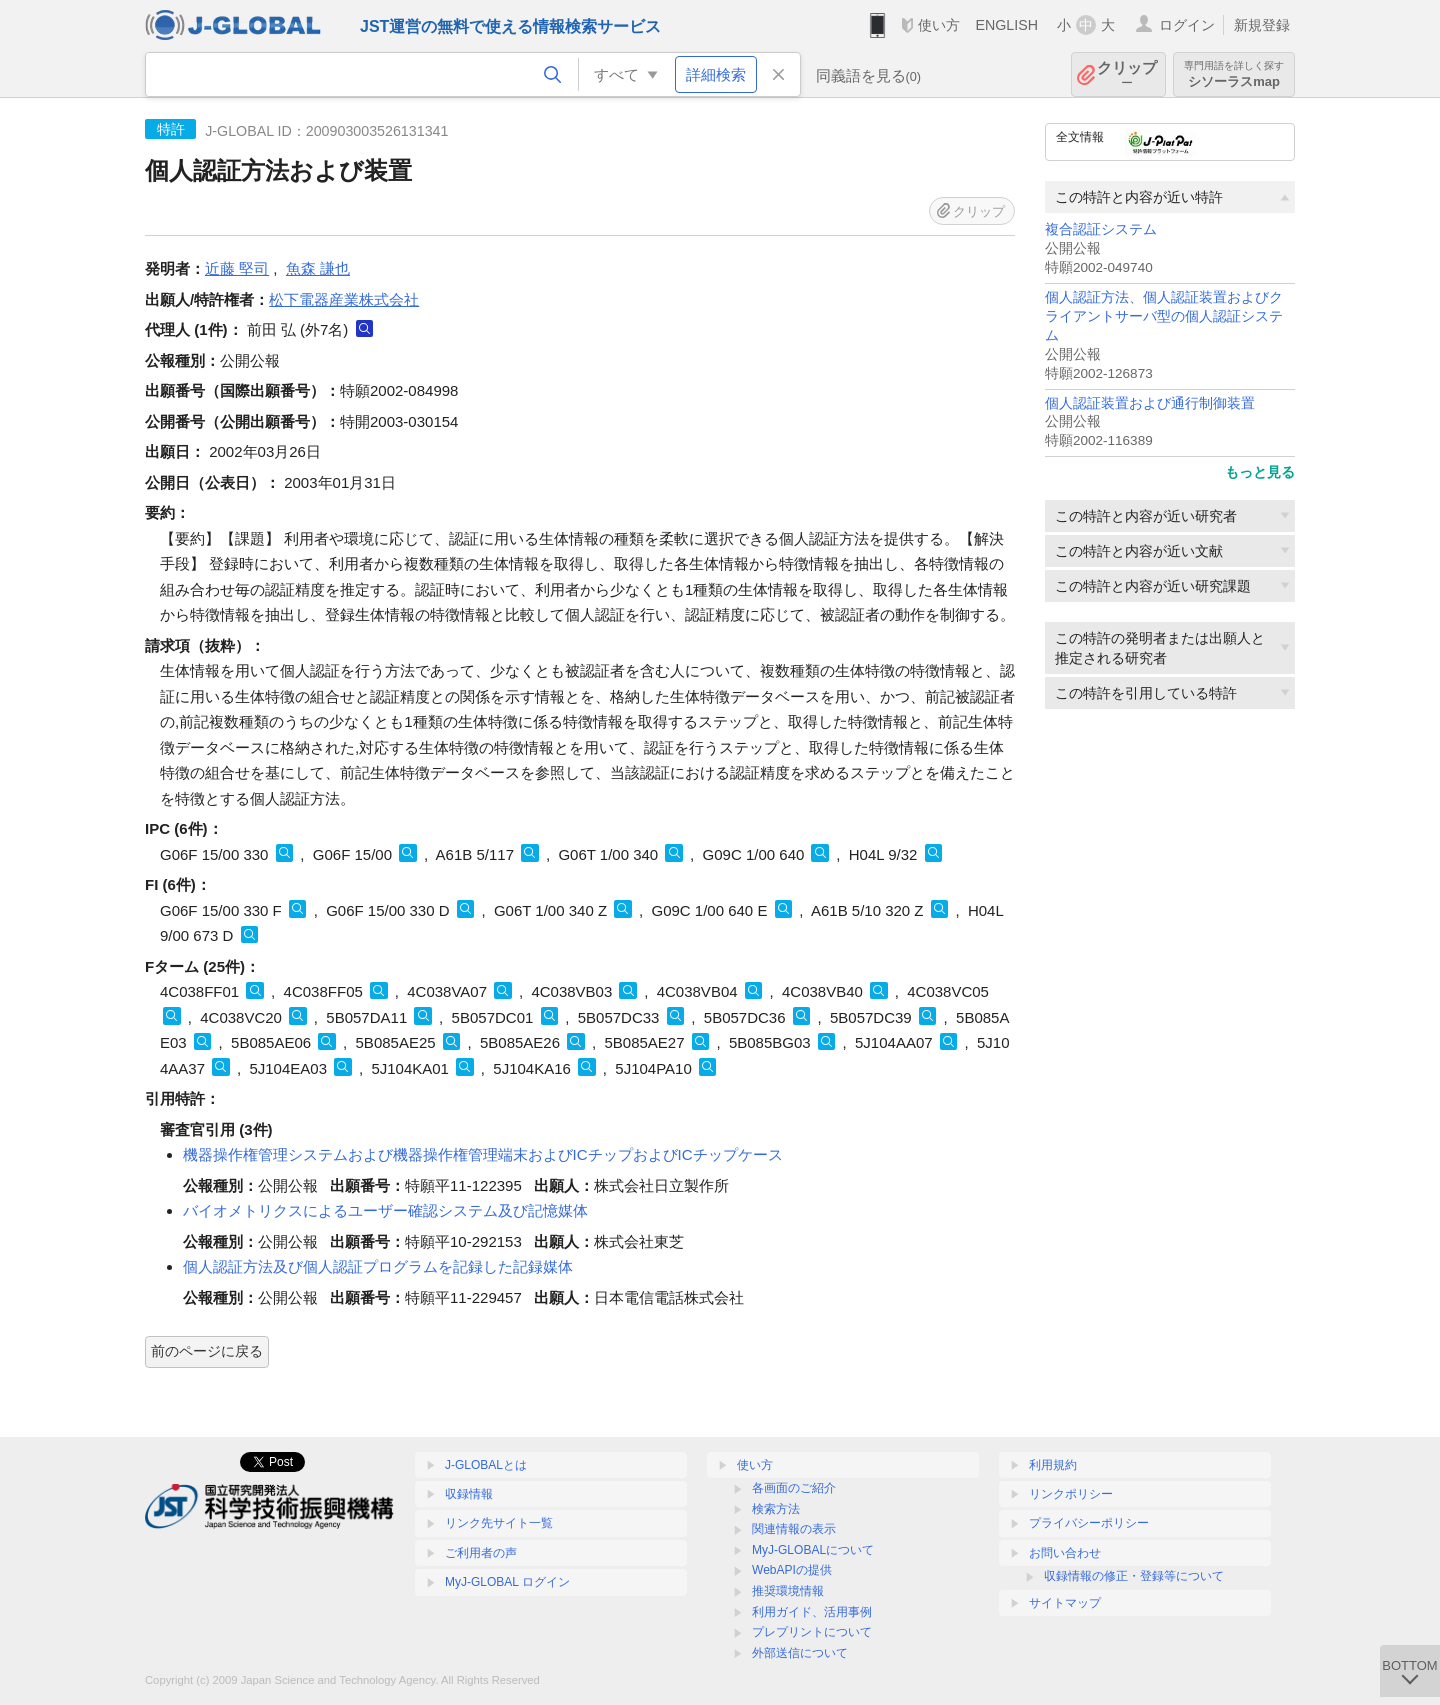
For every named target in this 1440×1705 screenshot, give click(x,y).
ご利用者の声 (481, 1553)
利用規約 (1053, 1465)
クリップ (1127, 74)
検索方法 (776, 1509)
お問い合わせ (1065, 1553)
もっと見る (1260, 472)
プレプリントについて (812, 1632)
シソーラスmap (1234, 74)
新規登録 (1262, 25)
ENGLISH (1006, 25)
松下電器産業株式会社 (344, 299)
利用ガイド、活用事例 (812, 1612)
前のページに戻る (207, 1351)
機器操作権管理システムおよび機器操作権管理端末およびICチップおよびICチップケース (483, 1154)
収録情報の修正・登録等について (1134, 1576)
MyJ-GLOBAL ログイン (507, 1582)
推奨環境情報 (788, 1591)
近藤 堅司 (237, 268)
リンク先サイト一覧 (499, 1523)
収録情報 (469, 1494)
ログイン (1187, 25)
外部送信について (800, 1653)
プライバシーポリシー (1089, 1523)
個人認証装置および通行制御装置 (1150, 403)
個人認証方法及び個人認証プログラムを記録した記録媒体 (378, 1266)
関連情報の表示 (794, 1529)
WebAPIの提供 (792, 1570)
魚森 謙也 (318, 268)
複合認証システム (1101, 229)
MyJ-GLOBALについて (813, 1550)
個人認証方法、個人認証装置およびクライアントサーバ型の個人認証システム (1164, 316)
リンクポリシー (1071, 1494)
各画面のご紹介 (794, 1488)
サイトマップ (1065, 1603)
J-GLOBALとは (486, 1465)
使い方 (939, 25)
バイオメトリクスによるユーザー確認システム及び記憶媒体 (385, 1210)
